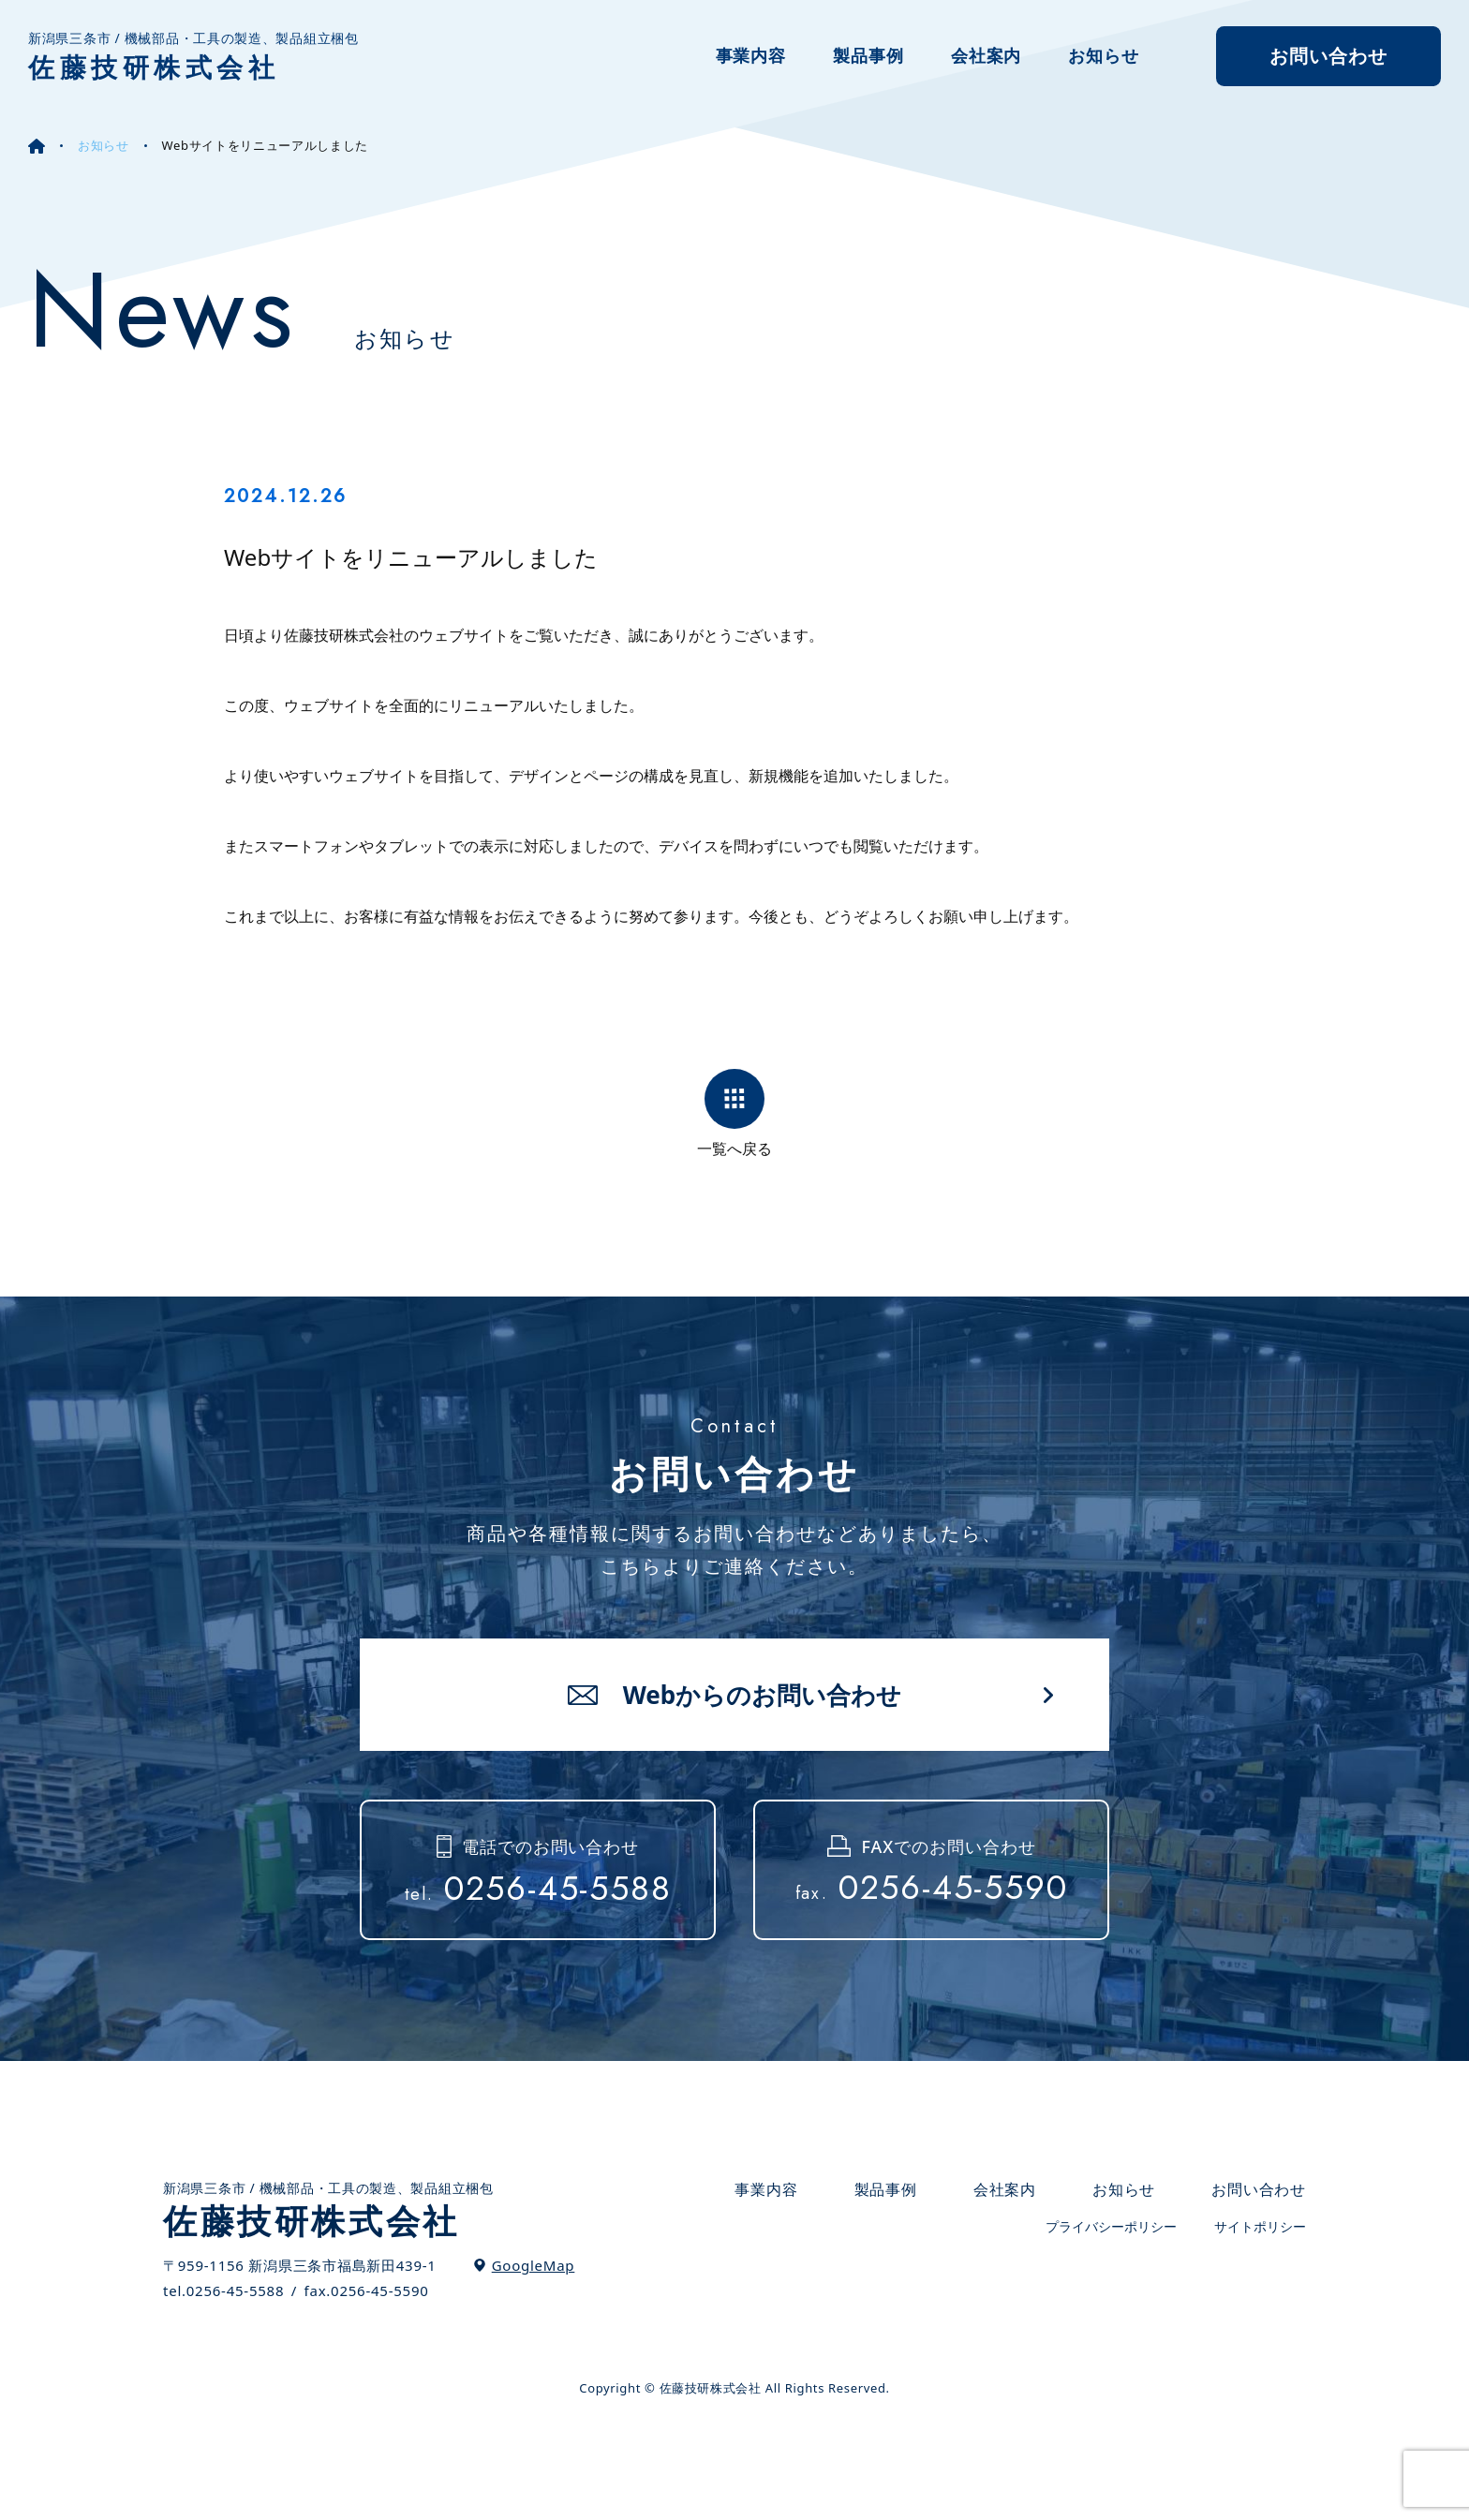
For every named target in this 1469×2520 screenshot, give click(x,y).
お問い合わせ (1328, 55)
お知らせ (1103, 55)
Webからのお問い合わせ (762, 1695)
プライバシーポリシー (1111, 2226)
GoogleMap (533, 2265)
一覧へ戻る (734, 1147)
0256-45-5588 (538, 1888)
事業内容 (751, 55)
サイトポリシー (1260, 2226)
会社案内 (986, 55)
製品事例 (868, 55)
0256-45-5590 (931, 1888)
